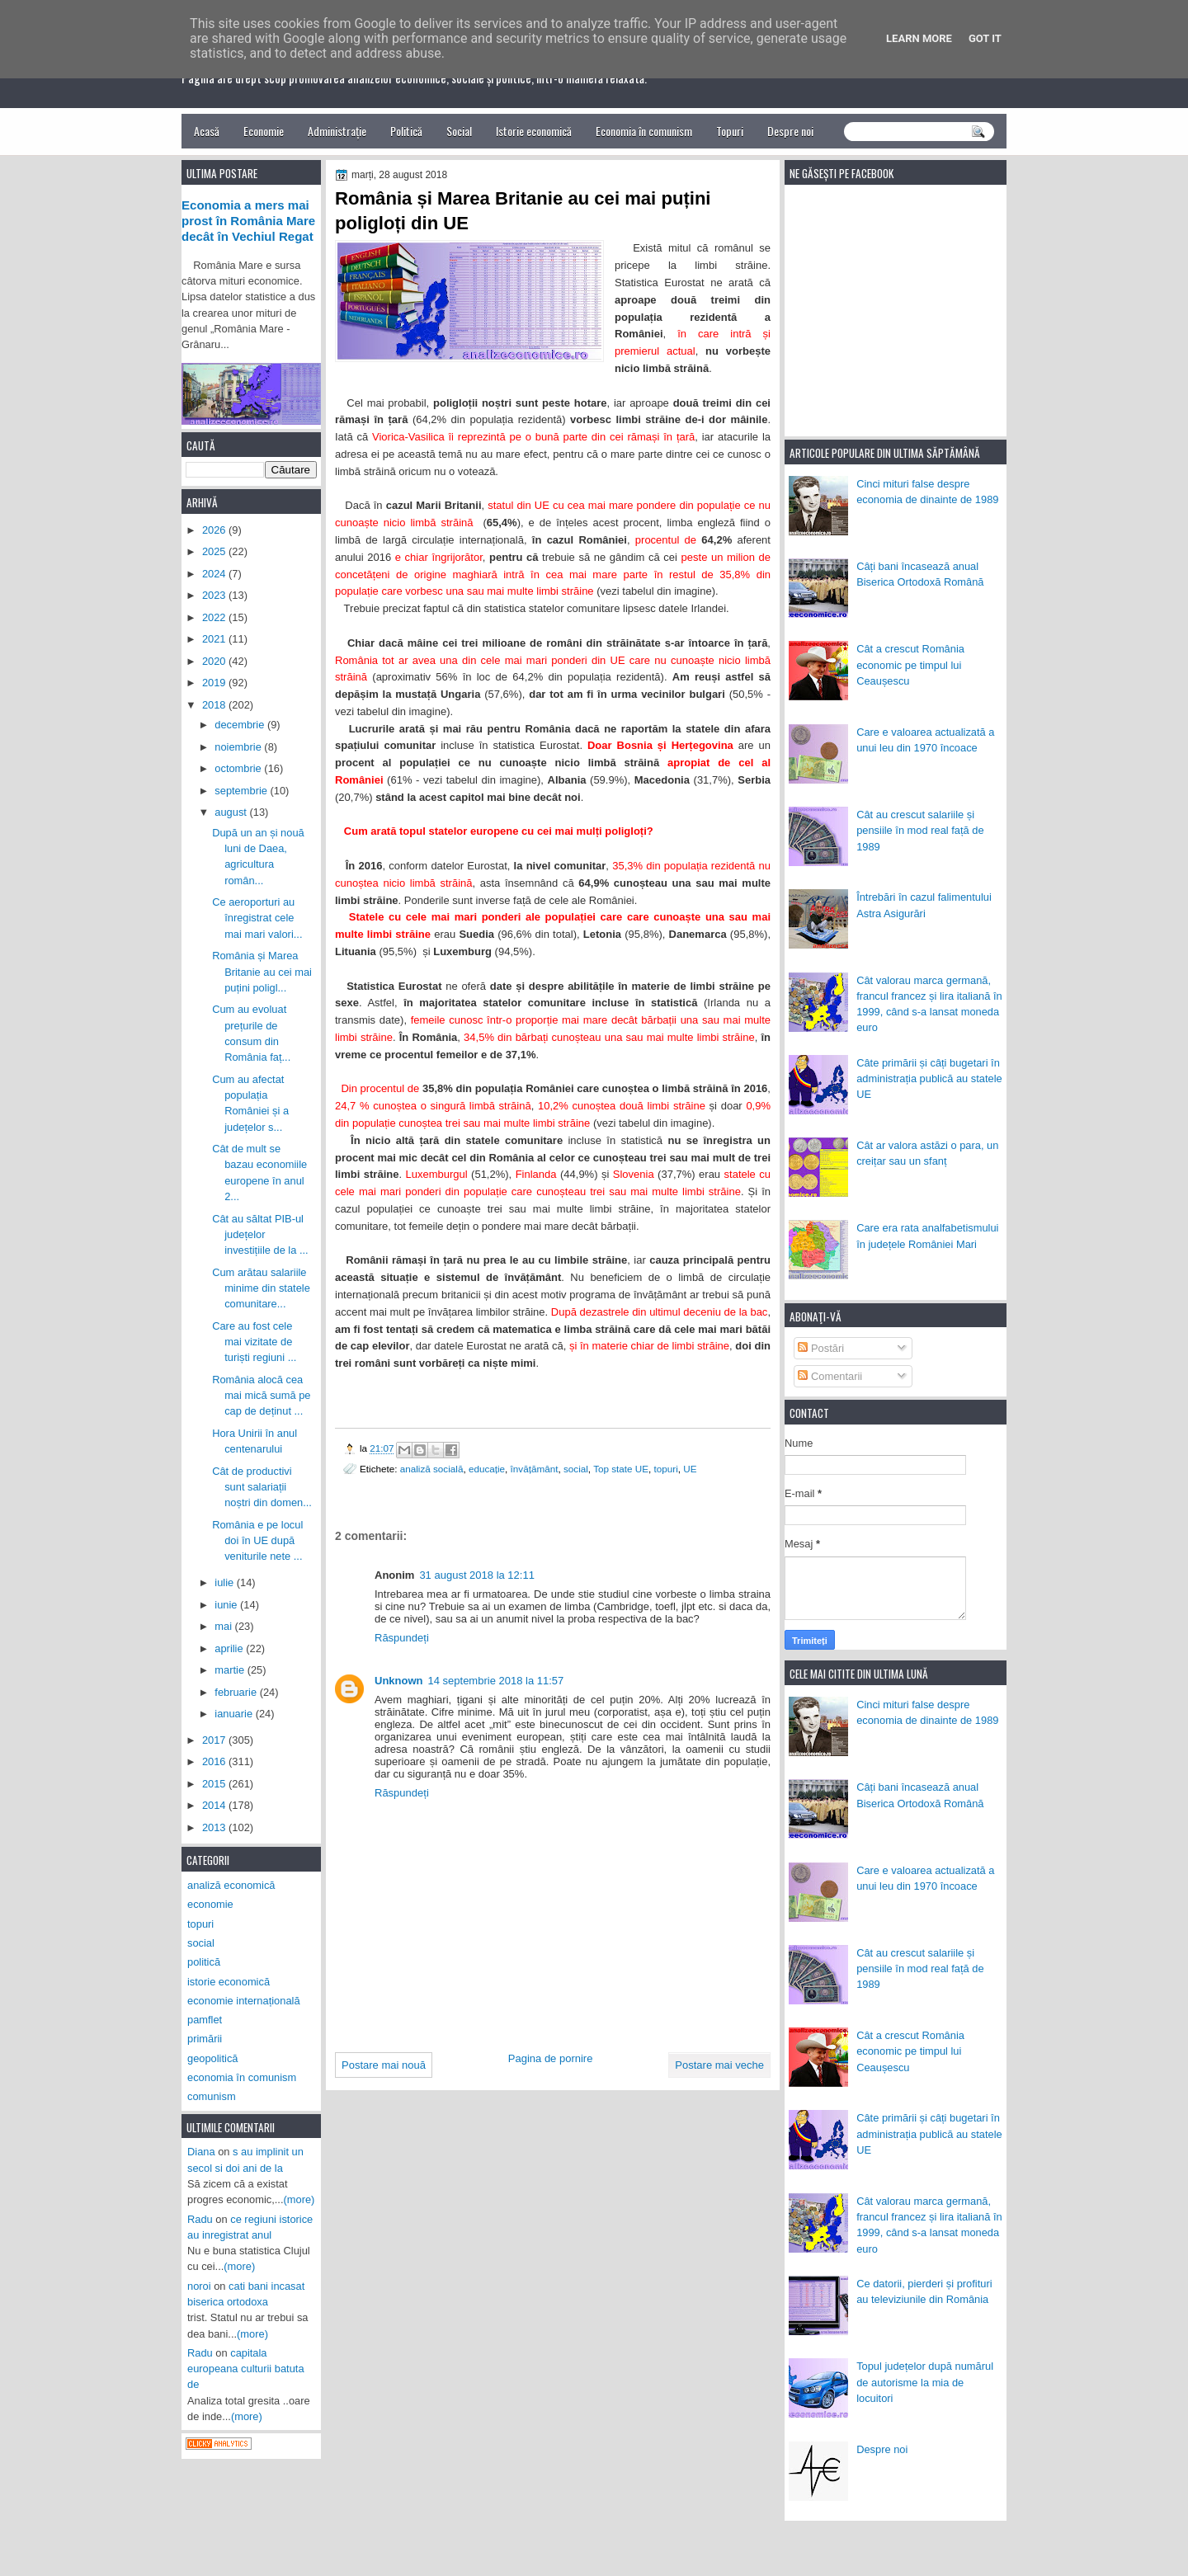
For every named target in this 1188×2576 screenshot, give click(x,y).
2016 (215, 1761)
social (575, 1468)
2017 (215, 1740)
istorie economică (228, 1982)
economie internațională (243, 2000)
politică (203, 1962)
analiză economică (231, 1885)
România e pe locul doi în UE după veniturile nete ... (257, 1541)
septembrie (242, 790)
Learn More (919, 38)
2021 (215, 639)
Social (459, 130)
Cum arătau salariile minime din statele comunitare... (261, 1288)
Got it (985, 38)
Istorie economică (534, 130)
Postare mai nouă (384, 2065)
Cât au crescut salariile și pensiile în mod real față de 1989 (919, 830)
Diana (201, 2151)
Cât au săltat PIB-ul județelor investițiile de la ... (260, 1235)
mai (224, 1626)
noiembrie (239, 747)
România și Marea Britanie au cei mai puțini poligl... (262, 971)
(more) (299, 2199)
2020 (215, 661)
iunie (227, 1605)
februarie (236, 1692)
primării (204, 2038)
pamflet (204, 2019)
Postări (821, 1348)
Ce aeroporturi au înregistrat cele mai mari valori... (257, 918)
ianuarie (234, 1713)
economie (210, 1904)
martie (230, 1670)
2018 (215, 705)
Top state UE (620, 1468)
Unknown (399, 1680)
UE (689, 1468)
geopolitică (212, 2058)
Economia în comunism (644, 130)
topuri (666, 1468)
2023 (215, 595)
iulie (225, 1582)
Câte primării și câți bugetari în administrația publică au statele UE (929, 1079)
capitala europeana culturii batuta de (245, 2369)
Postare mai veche (719, 2065)
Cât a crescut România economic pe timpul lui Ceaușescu (910, 665)
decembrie (240, 724)
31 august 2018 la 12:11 (477, 1575)
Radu (200, 2219)
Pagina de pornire (550, 2058)
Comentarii (830, 1376)
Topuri (729, 130)
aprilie (230, 1648)
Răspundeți (402, 1638)
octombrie (239, 768)
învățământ (535, 1468)
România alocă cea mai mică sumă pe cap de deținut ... (261, 1395)
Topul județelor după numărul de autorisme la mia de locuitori (924, 2382)
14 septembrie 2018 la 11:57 (496, 1680)
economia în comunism (241, 2077)
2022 (215, 617)
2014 (215, 1805)
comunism (211, 2096)
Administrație (337, 130)
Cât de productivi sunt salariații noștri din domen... (262, 1487)
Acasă (206, 130)
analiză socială (432, 1468)
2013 (215, 1827)
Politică (406, 130)
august (231, 812)
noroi (199, 2286)
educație (487, 1468)
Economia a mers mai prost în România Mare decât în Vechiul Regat (248, 221)
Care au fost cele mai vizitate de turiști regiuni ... (254, 1342)
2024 (215, 573)
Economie (263, 130)
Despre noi (790, 130)
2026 (215, 530)
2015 (215, 1784)
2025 (215, 551)
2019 (215, 682)
